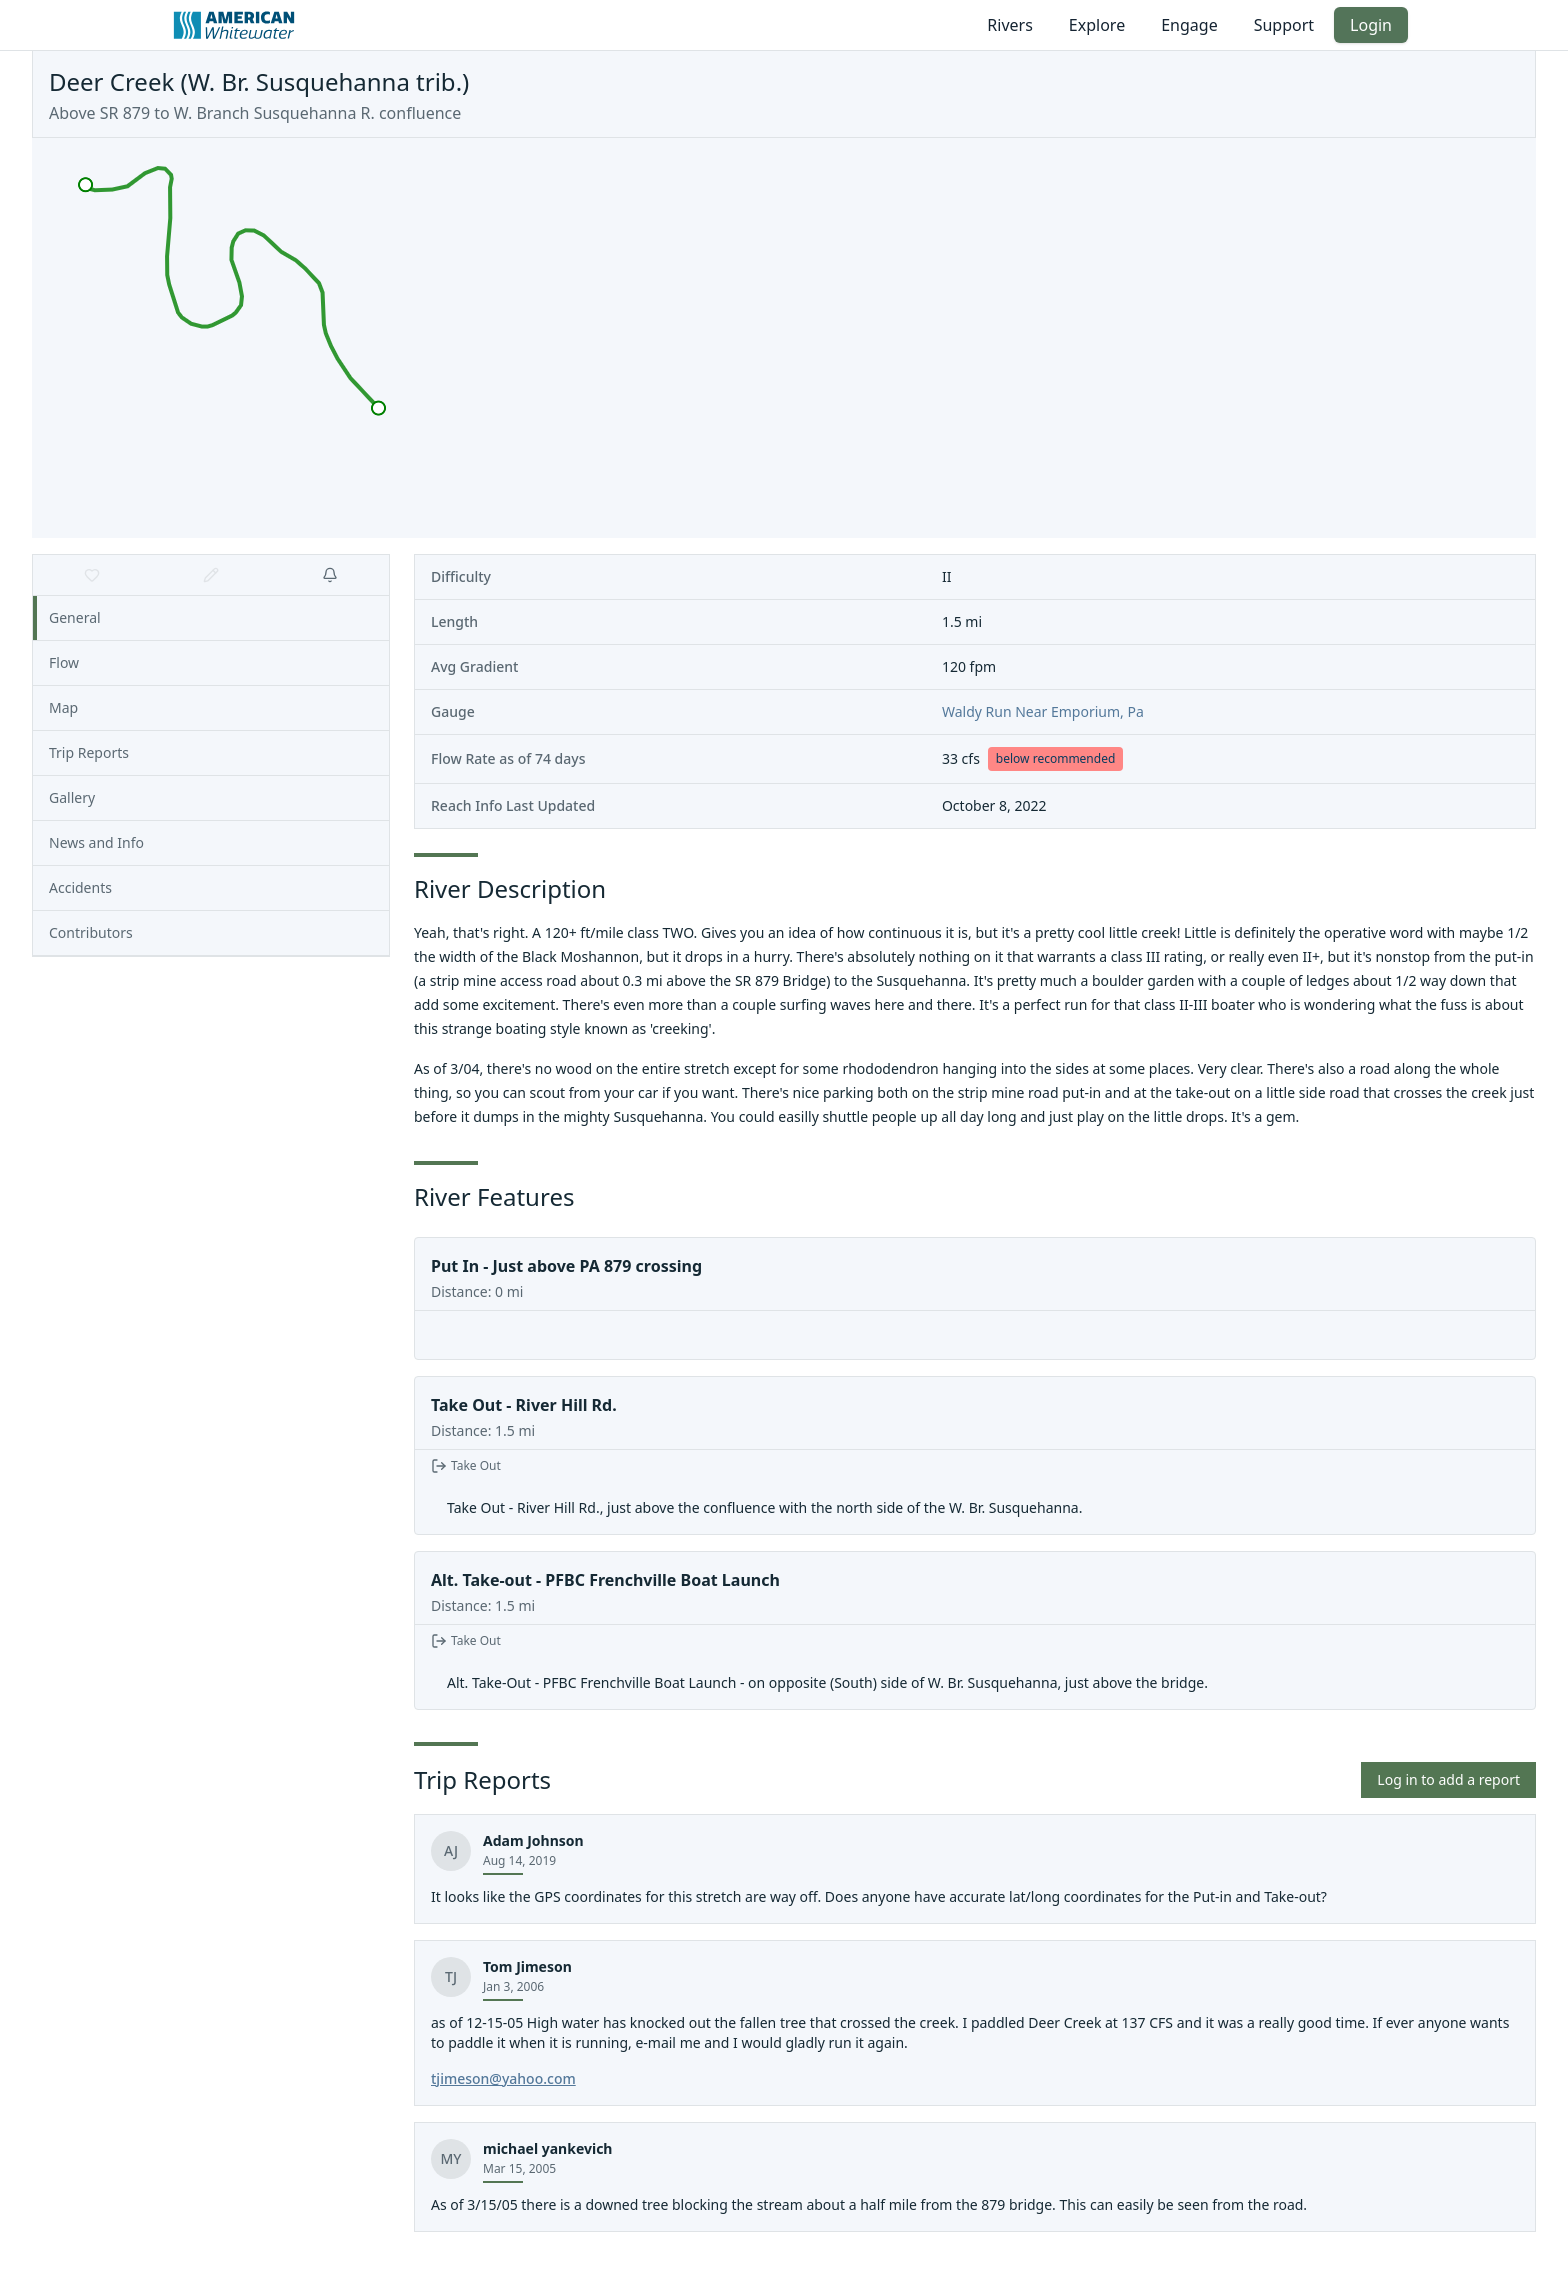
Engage (1189, 25)
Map (63, 707)
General (75, 617)
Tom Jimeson (527, 1966)
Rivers (1010, 25)
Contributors (91, 932)
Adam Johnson (533, 1840)
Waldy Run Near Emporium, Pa (1043, 711)
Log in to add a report (1448, 1779)
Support (1284, 25)
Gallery (72, 797)
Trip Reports (89, 752)
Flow (64, 662)
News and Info (96, 842)
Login (1371, 25)
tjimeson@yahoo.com (503, 2078)
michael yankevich (547, 2148)
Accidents (80, 887)
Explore (1097, 25)
